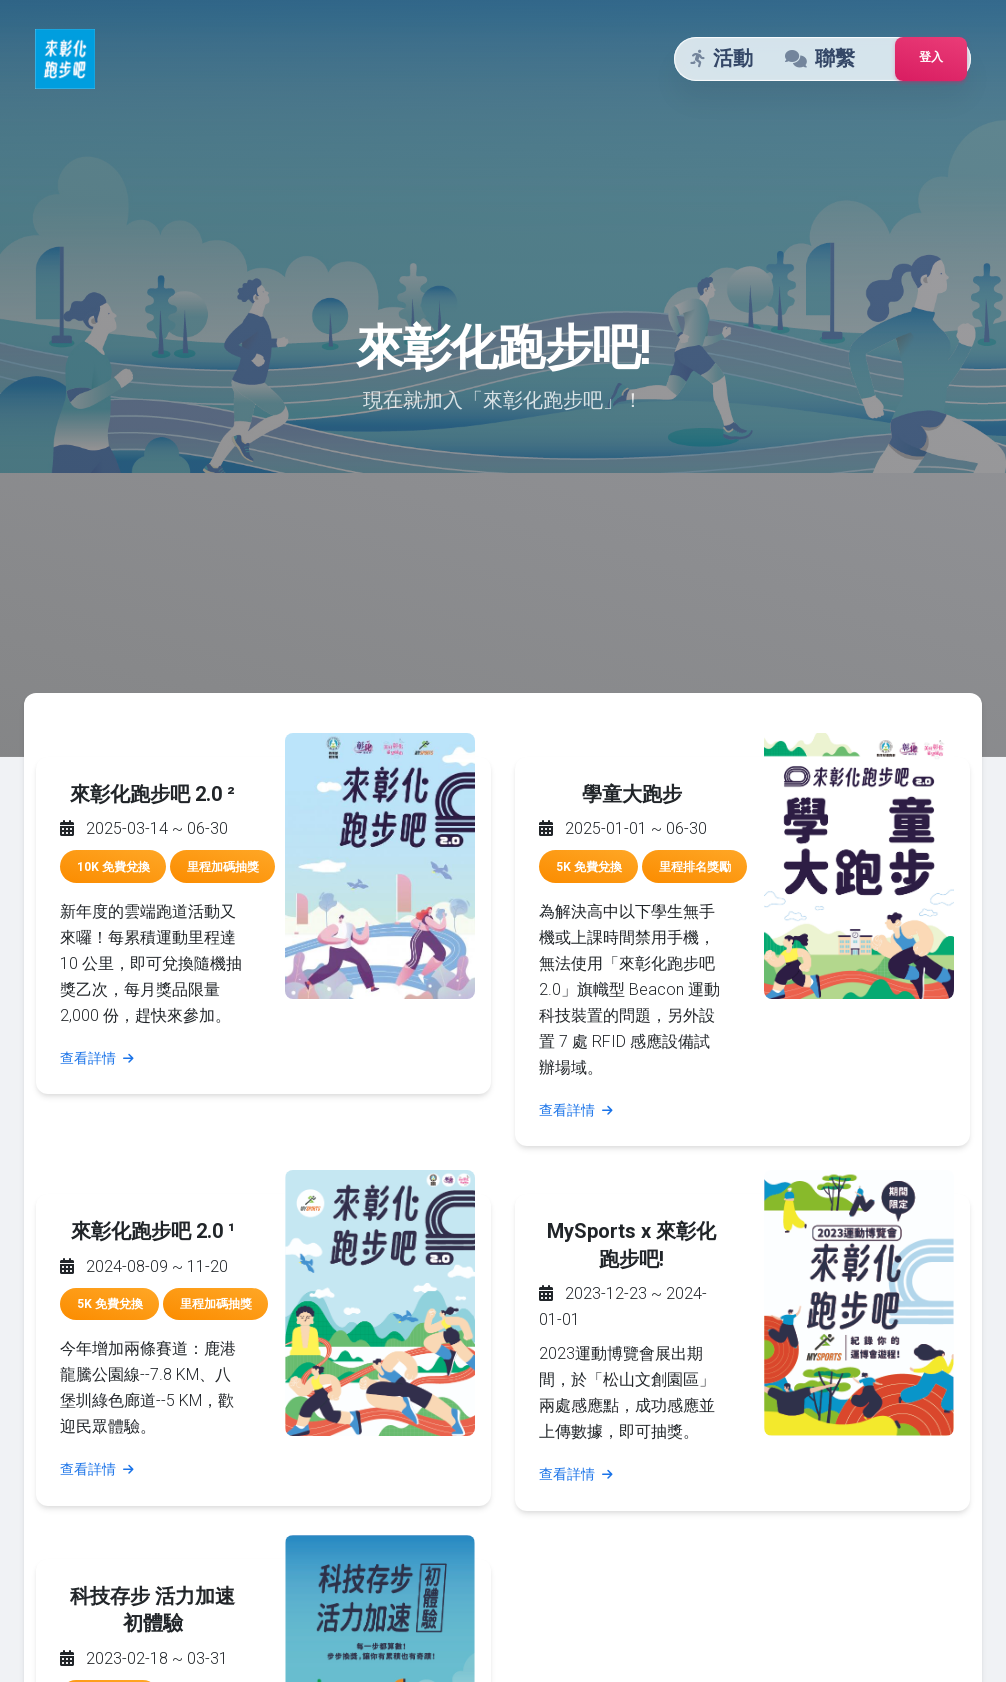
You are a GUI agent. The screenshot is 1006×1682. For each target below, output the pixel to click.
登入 (931, 57)
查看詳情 (97, 1058)
